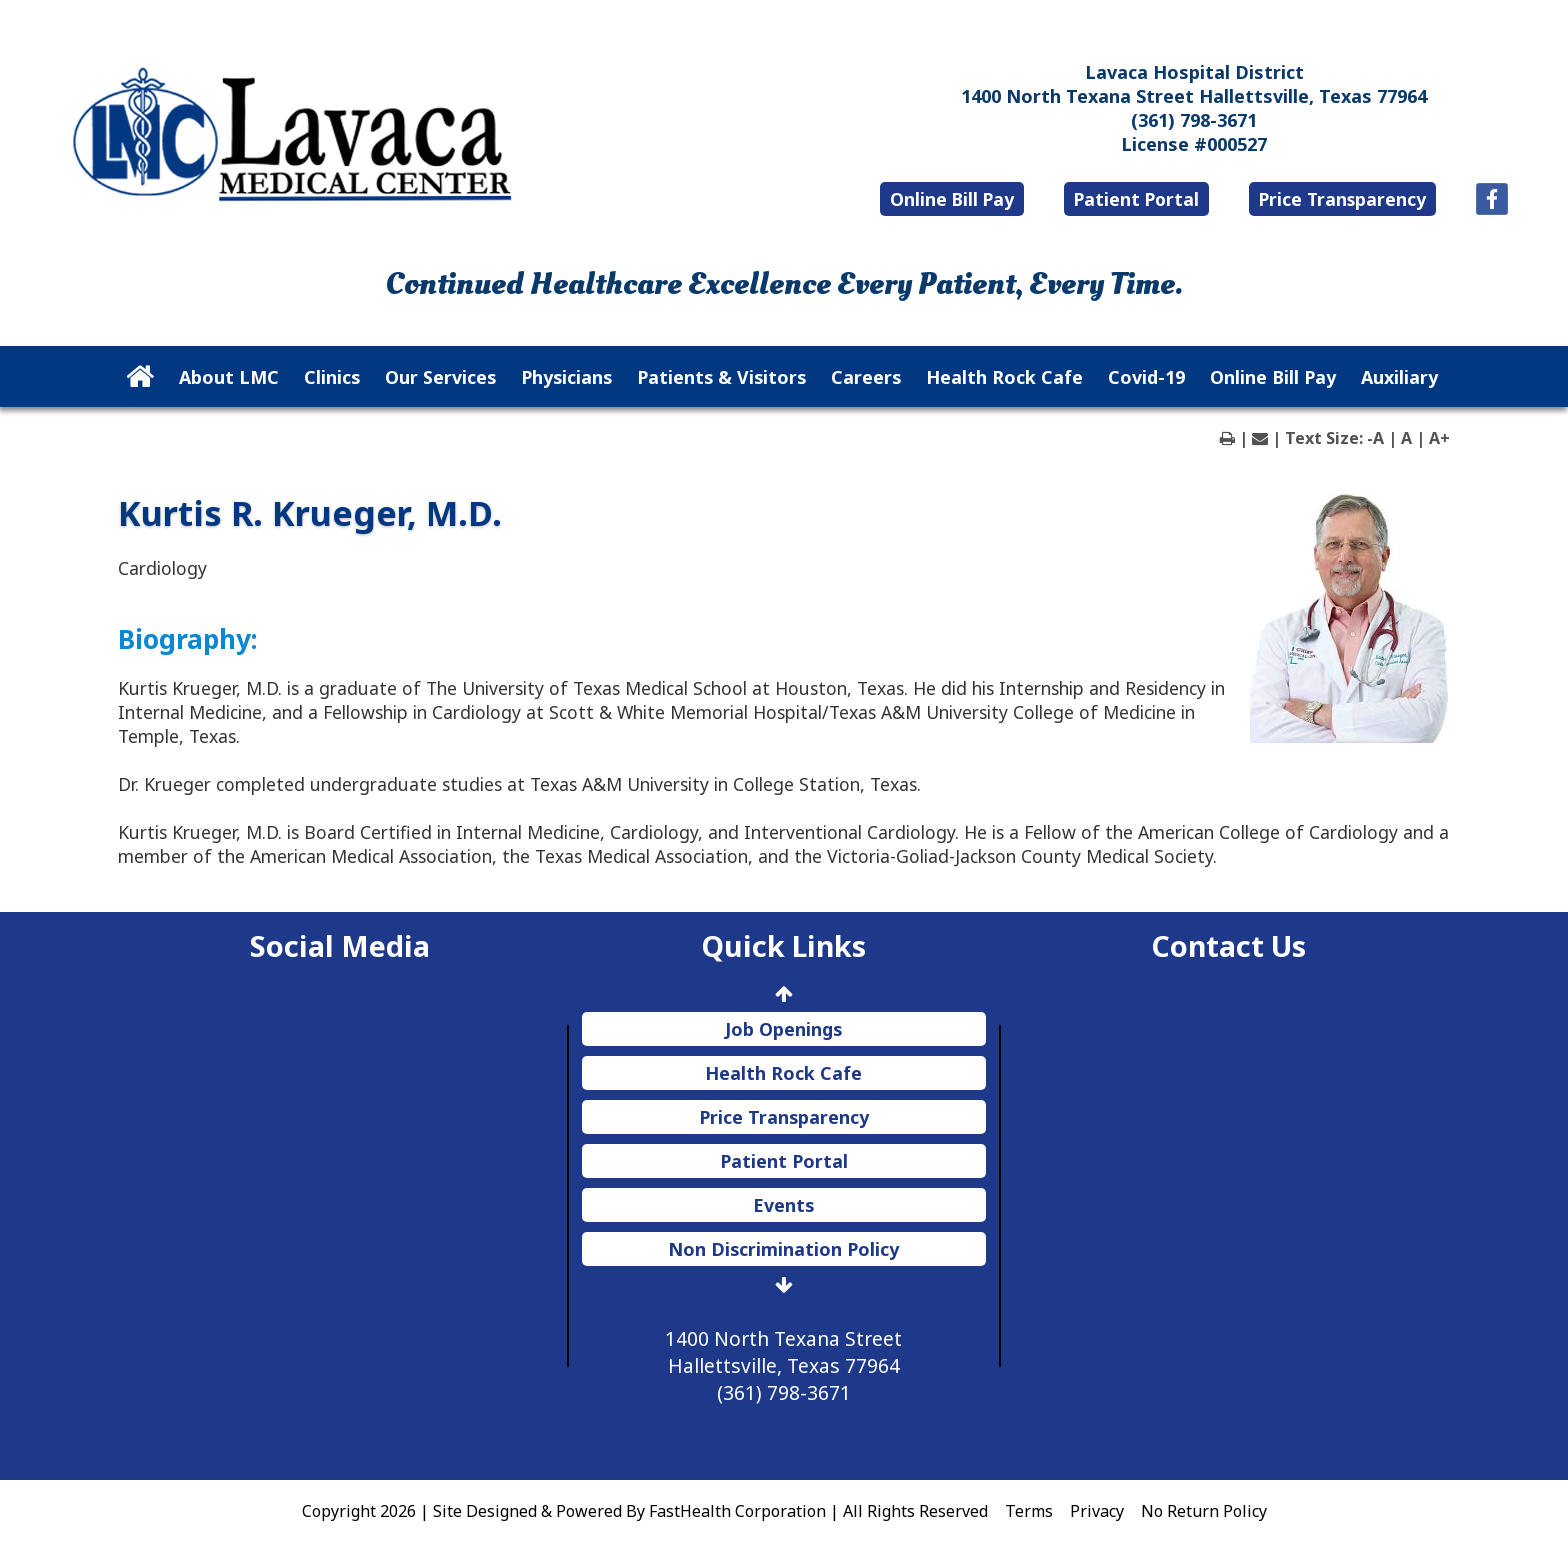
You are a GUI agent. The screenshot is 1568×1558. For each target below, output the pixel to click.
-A (1375, 438)
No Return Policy (1204, 1511)
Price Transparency (1342, 199)
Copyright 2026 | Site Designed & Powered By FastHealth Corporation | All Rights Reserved (645, 1511)
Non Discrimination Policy (783, 1249)
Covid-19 (1146, 377)
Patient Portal (1136, 199)
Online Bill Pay (952, 199)
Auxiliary (1399, 377)
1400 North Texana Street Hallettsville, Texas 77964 (1194, 96)
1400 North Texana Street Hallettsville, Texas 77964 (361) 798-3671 (783, 1365)
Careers (866, 377)
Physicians (566, 377)
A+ (1439, 438)
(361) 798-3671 (1194, 120)
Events (783, 1205)
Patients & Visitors (721, 377)
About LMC (229, 377)
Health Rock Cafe (1004, 377)
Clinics (332, 377)
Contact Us (1228, 945)
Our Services (440, 377)
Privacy (1097, 1511)
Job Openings (783, 1029)
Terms (1029, 1511)
